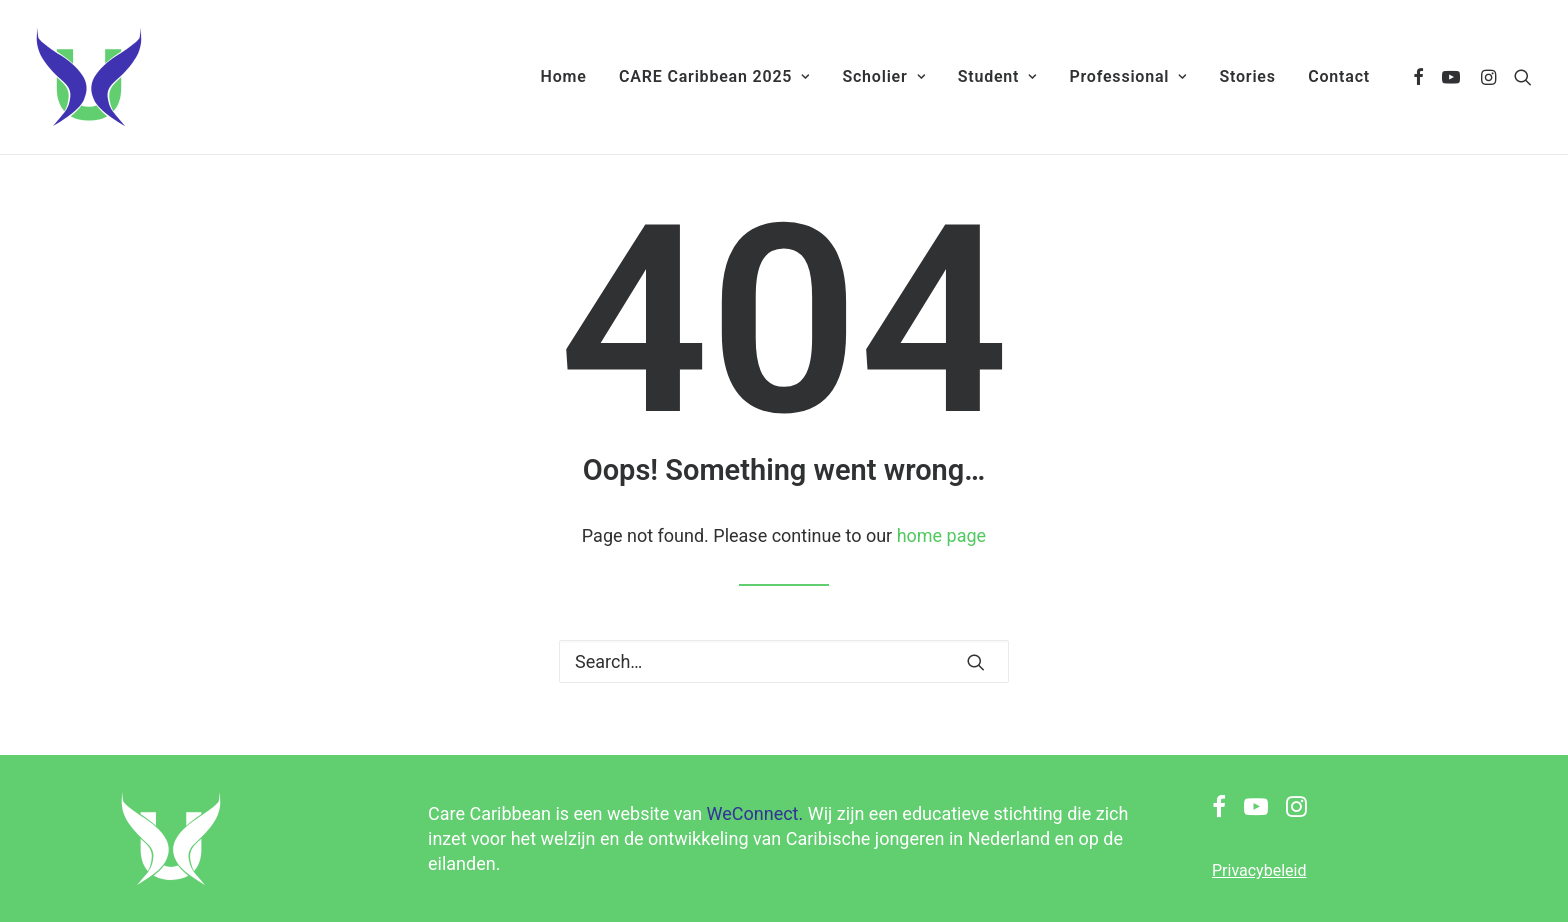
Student (997, 76)
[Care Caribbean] (89, 77)
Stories (1247, 76)
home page (942, 535)
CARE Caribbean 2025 (714, 76)
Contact (1339, 76)
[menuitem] (564, 77)
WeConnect (753, 813)
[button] (1419, 77)
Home (564, 76)
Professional (1128, 76)
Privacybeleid (1259, 870)
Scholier (883, 76)
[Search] (784, 661)
